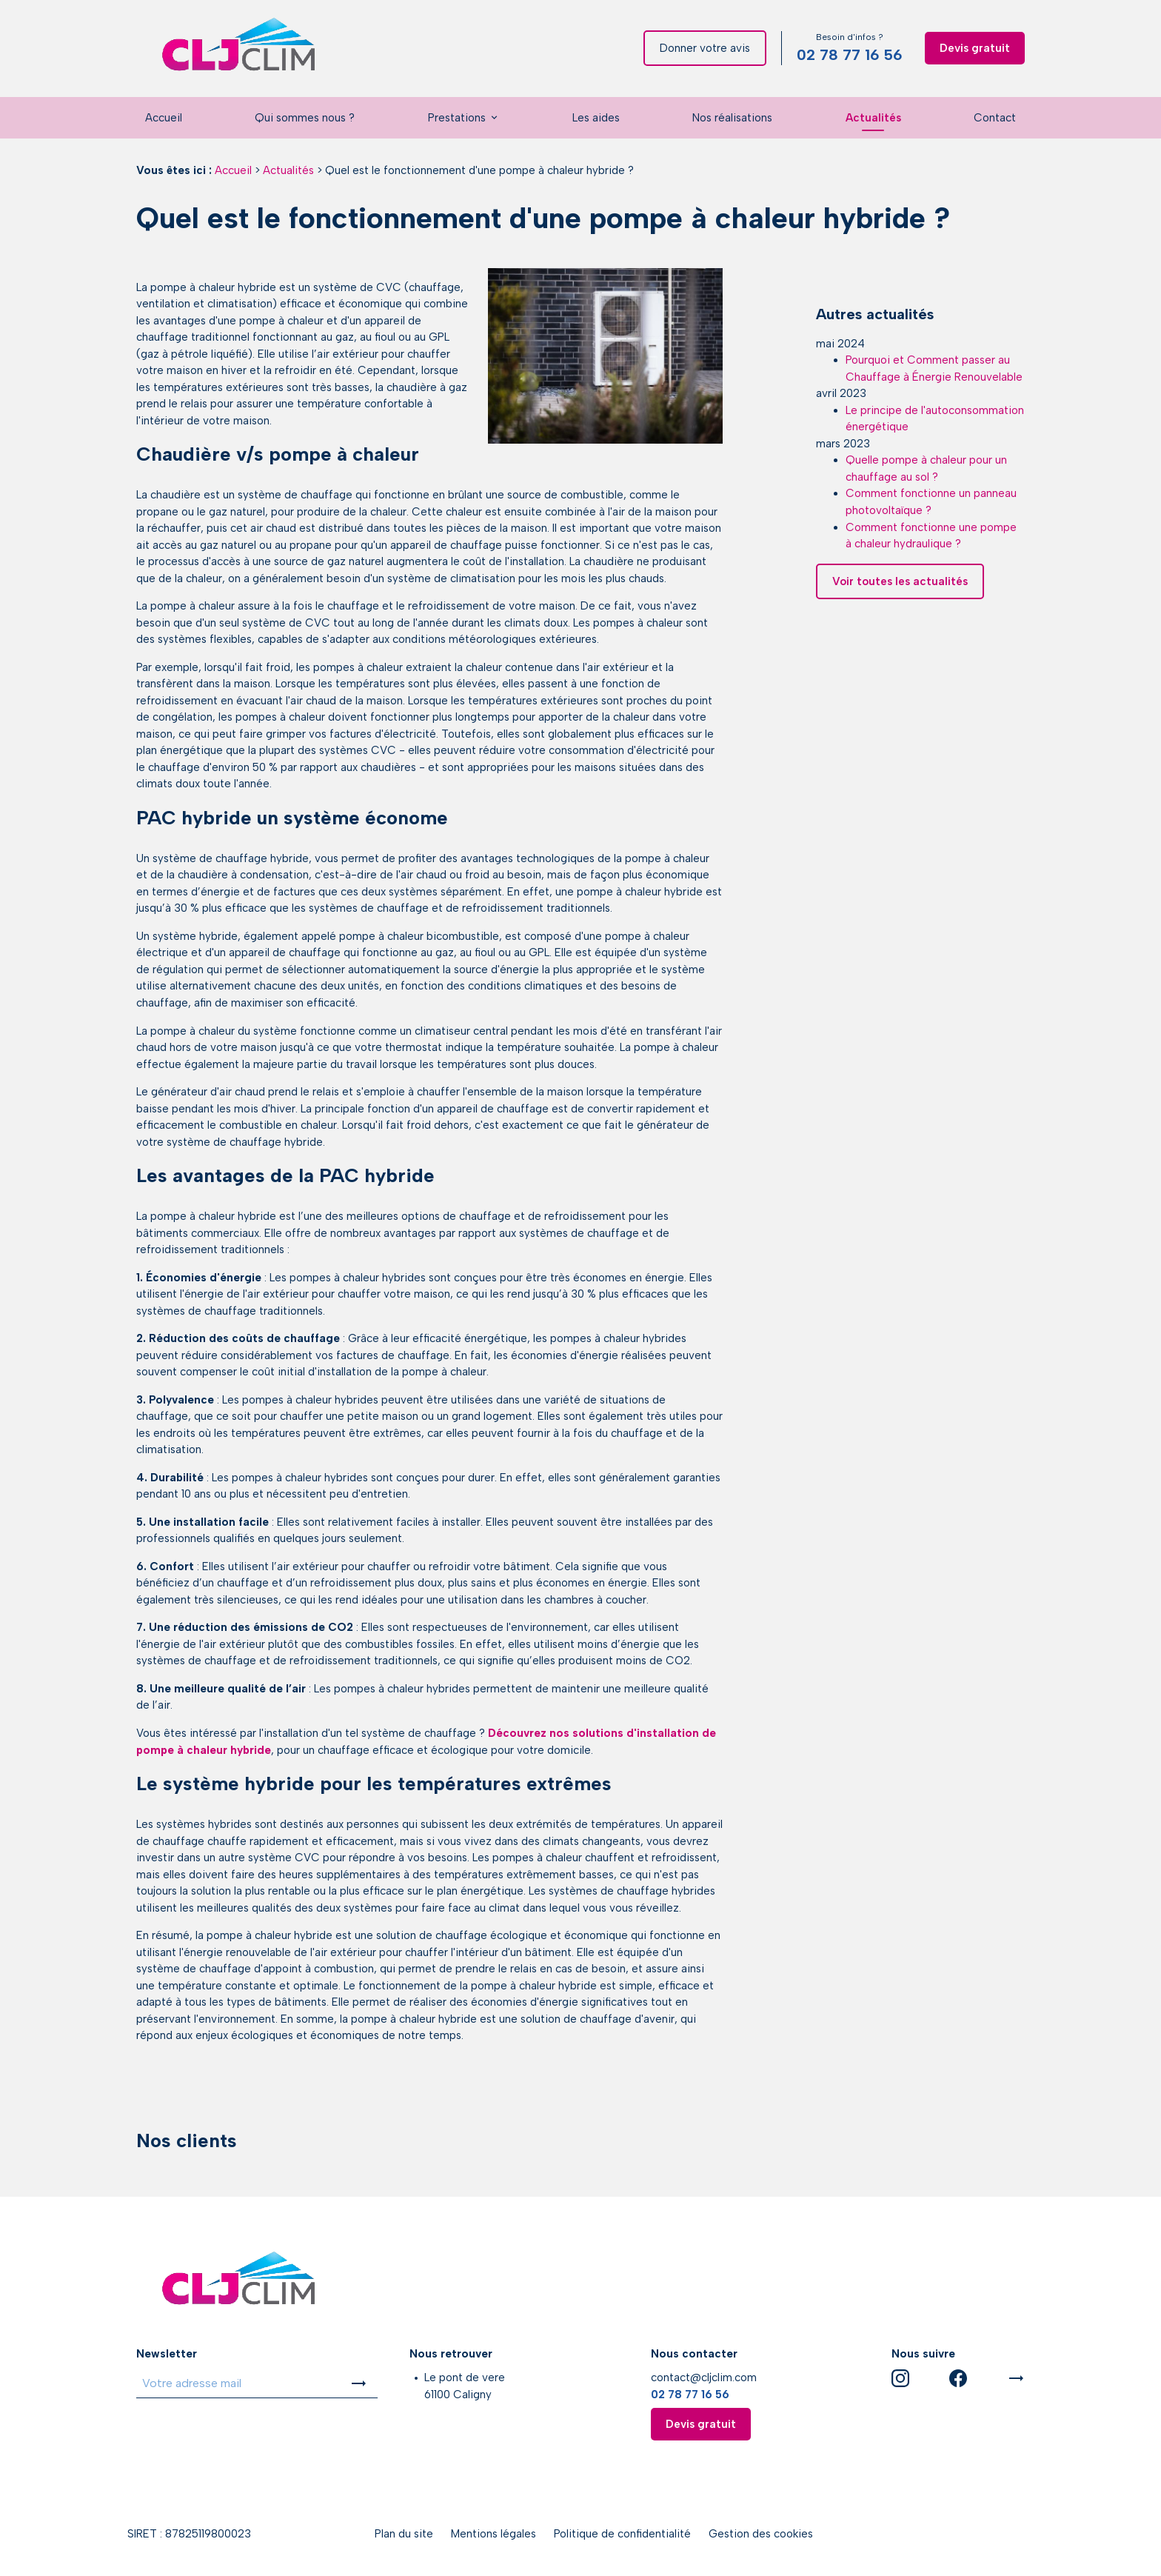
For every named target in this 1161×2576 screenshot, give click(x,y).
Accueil (163, 117)
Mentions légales (493, 2533)
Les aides (596, 117)
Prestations (457, 117)
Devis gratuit (975, 48)
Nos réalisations (732, 117)
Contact (995, 117)
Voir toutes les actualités (900, 544)
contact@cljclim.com (704, 2377)
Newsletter (166, 2353)
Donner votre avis (705, 48)
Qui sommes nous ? (305, 117)
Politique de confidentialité (622, 2533)
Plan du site (404, 2533)
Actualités (873, 117)
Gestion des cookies (761, 2533)
